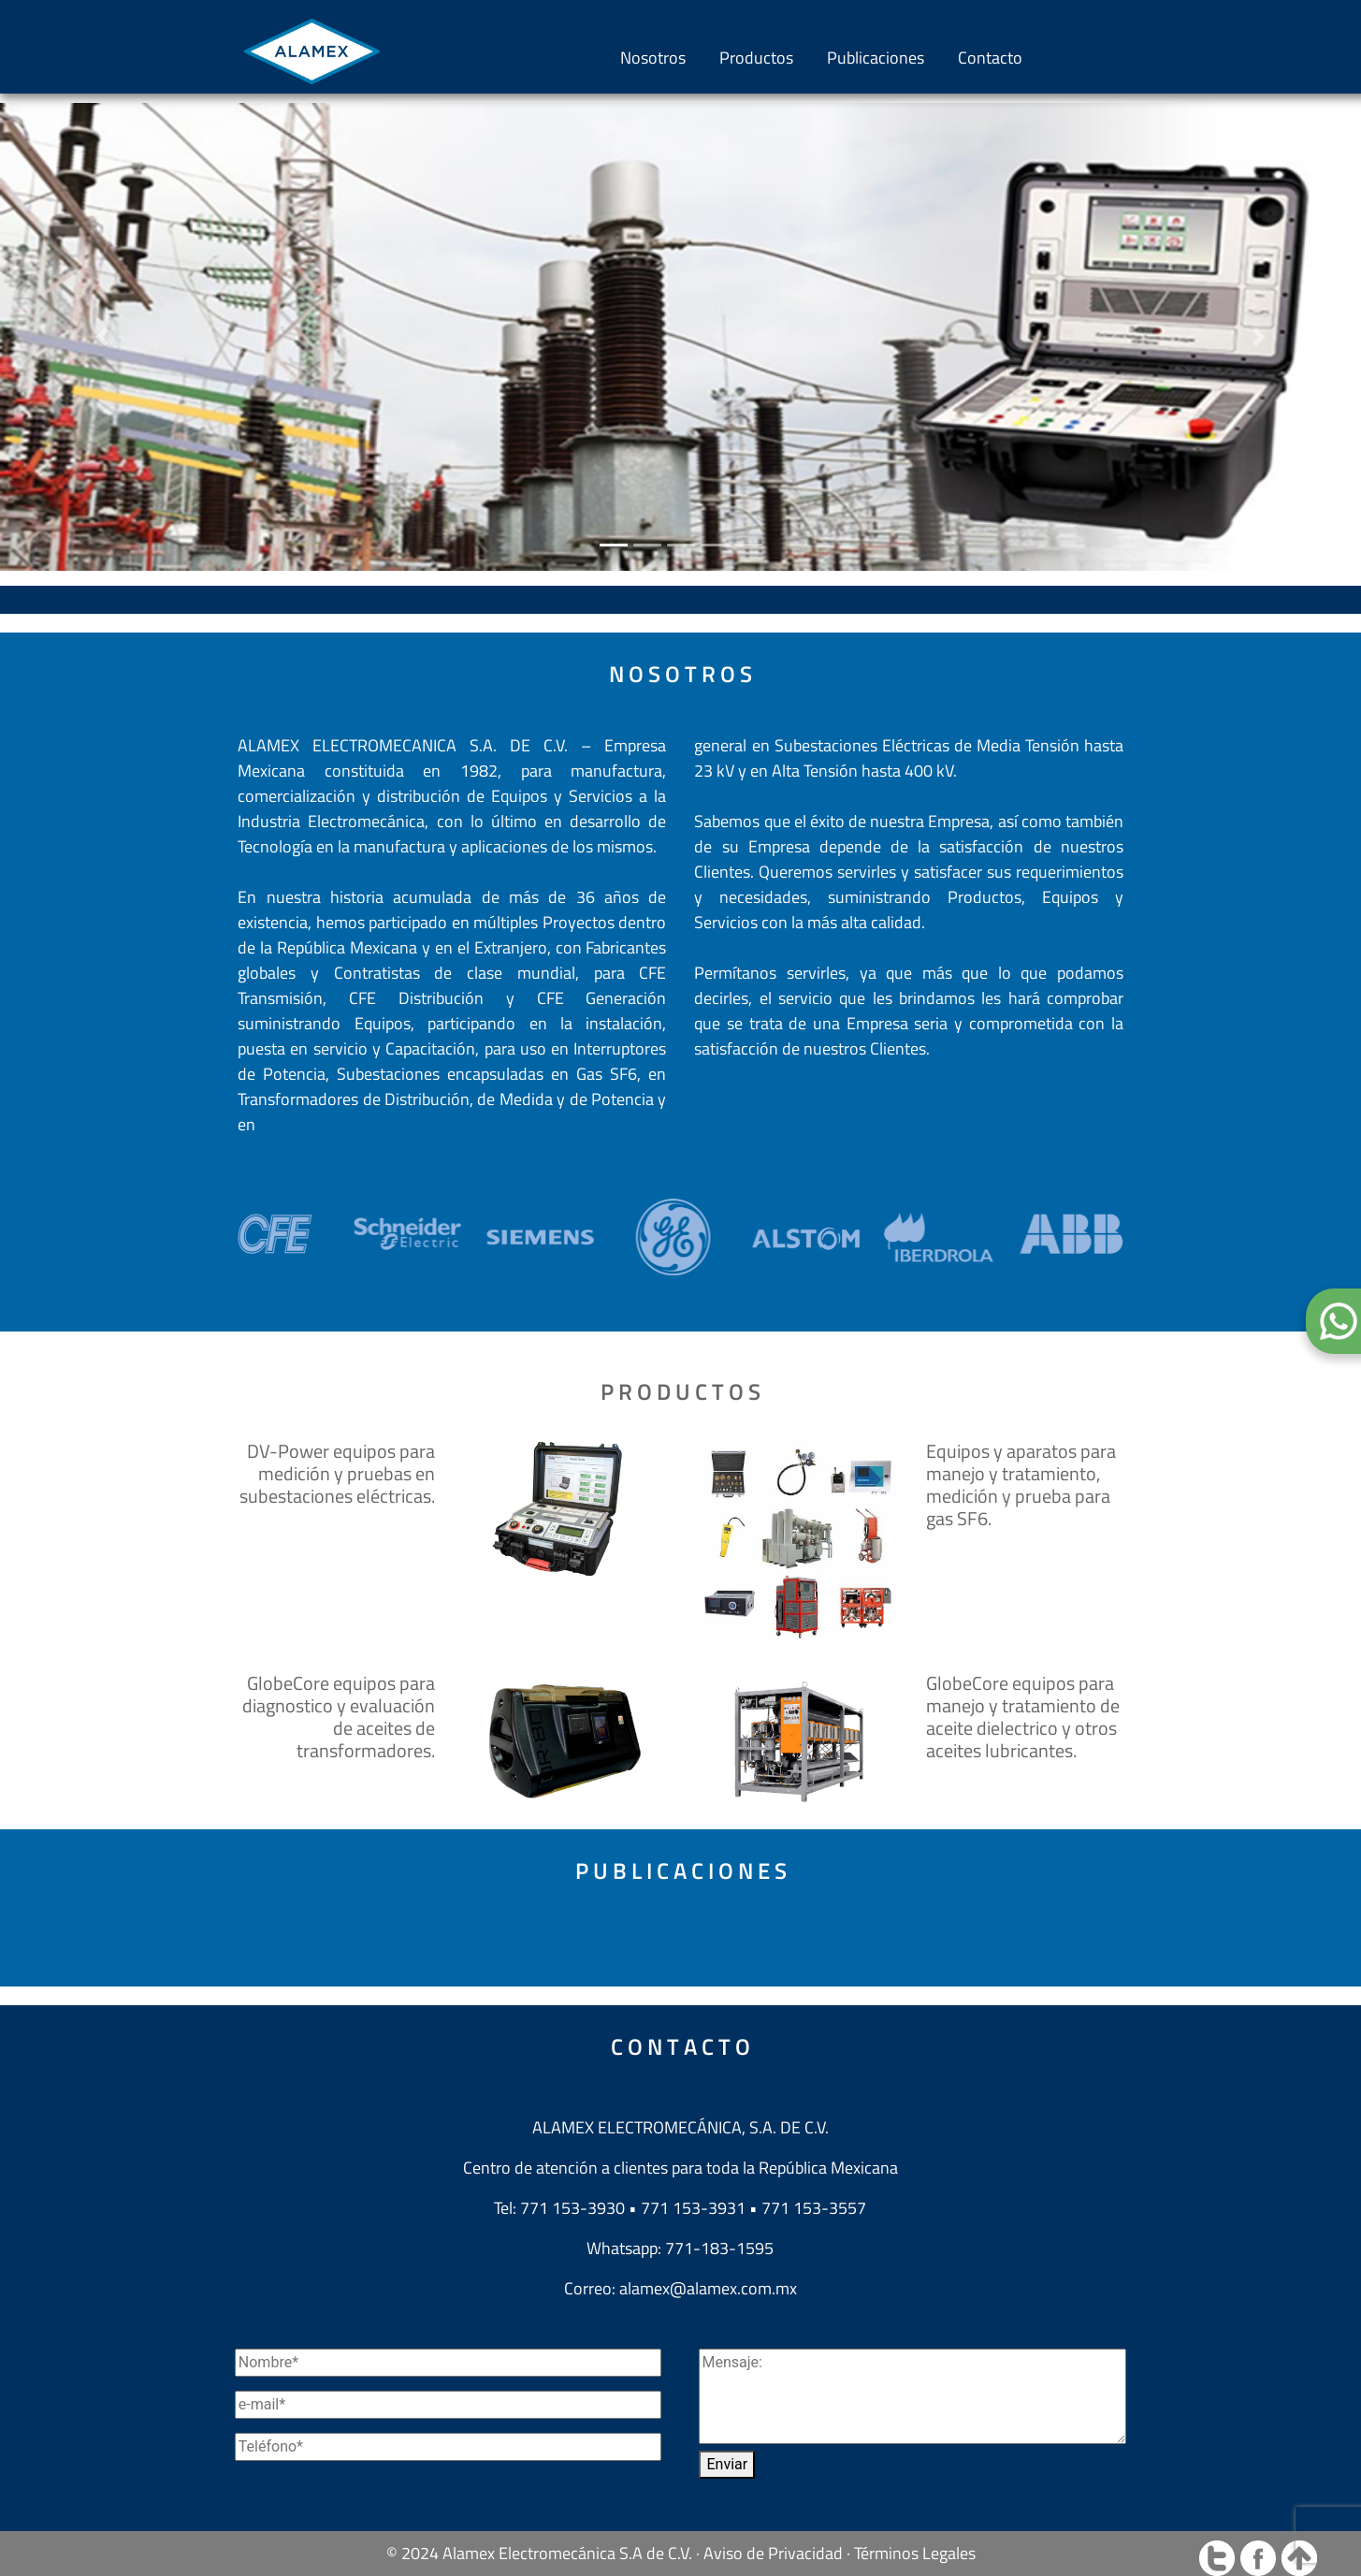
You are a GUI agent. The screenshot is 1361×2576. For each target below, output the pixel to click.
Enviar (726, 2464)
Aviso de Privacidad (773, 2553)
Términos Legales (915, 2553)
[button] (102, 337)
